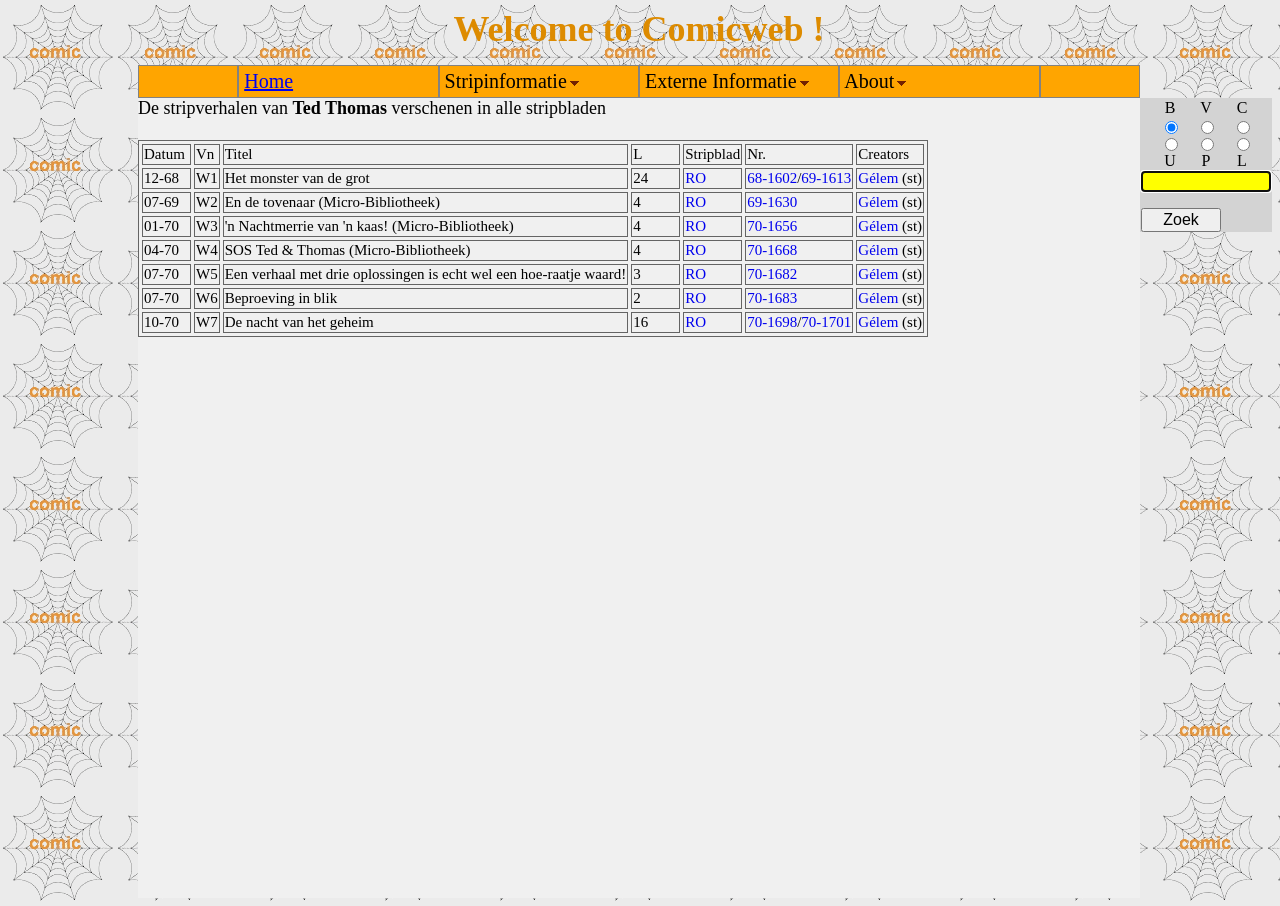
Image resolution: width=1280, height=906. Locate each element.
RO (695, 178)
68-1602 (772, 178)
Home (268, 81)
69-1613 (826, 178)
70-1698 (772, 322)
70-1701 (826, 322)
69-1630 (772, 202)
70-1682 (772, 274)
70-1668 (772, 250)
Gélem (878, 178)
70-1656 (772, 226)
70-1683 (772, 298)
